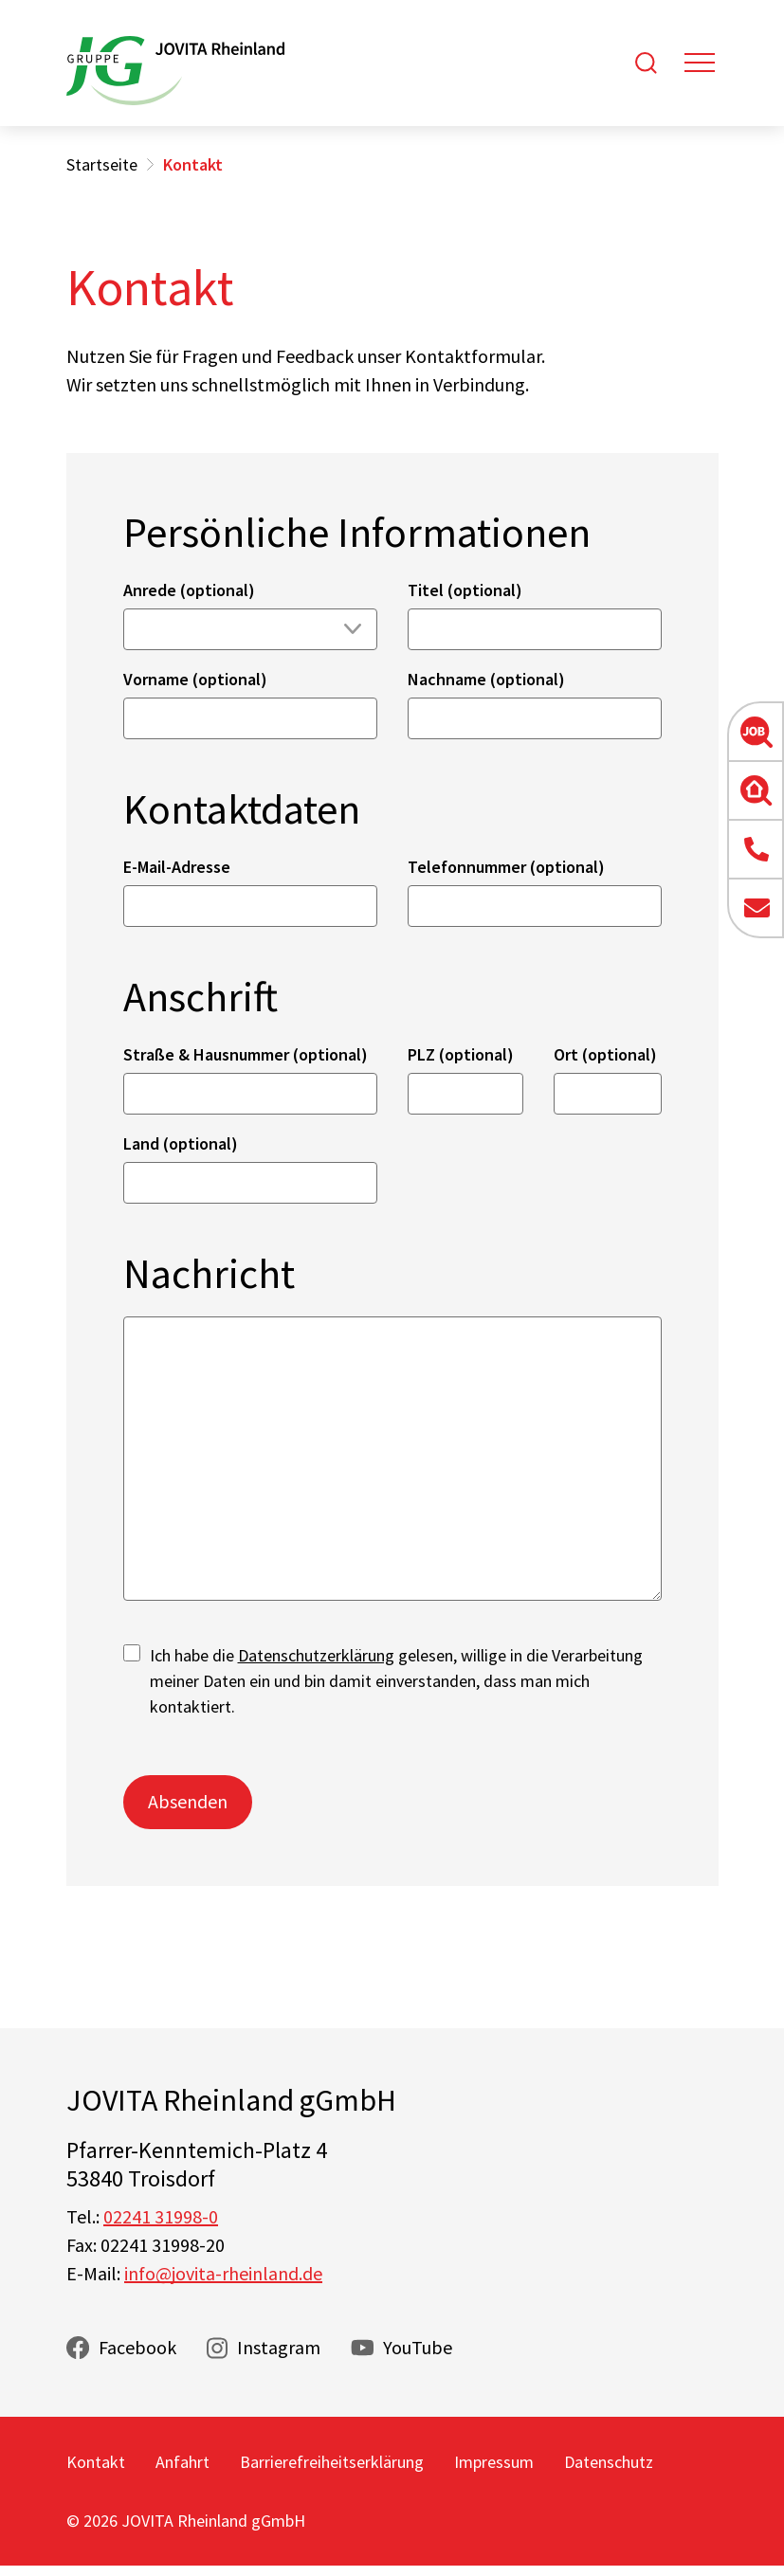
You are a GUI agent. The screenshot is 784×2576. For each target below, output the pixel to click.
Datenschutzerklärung (316, 1655)
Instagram (278, 2347)
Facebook (137, 2347)
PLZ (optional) (461, 1054)
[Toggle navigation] (700, 62)
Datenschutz (608, 2462)
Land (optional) (180, 1143)
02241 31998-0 (160, 2216)
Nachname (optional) (486, 679)
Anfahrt (182, 2462)
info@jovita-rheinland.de (223, 2273)
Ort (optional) (605, 1054)
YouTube (417, 2347)
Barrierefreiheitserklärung (332, 2462)
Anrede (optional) (189, 590)
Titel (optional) (465, 590)
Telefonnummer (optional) (506, 867)
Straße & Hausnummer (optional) (245, 1054)
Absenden (188, 1801)
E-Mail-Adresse (176, 867)
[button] (755, 731)
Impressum (494, 2462)
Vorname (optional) (195, 679)
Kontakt (95, 2462)
